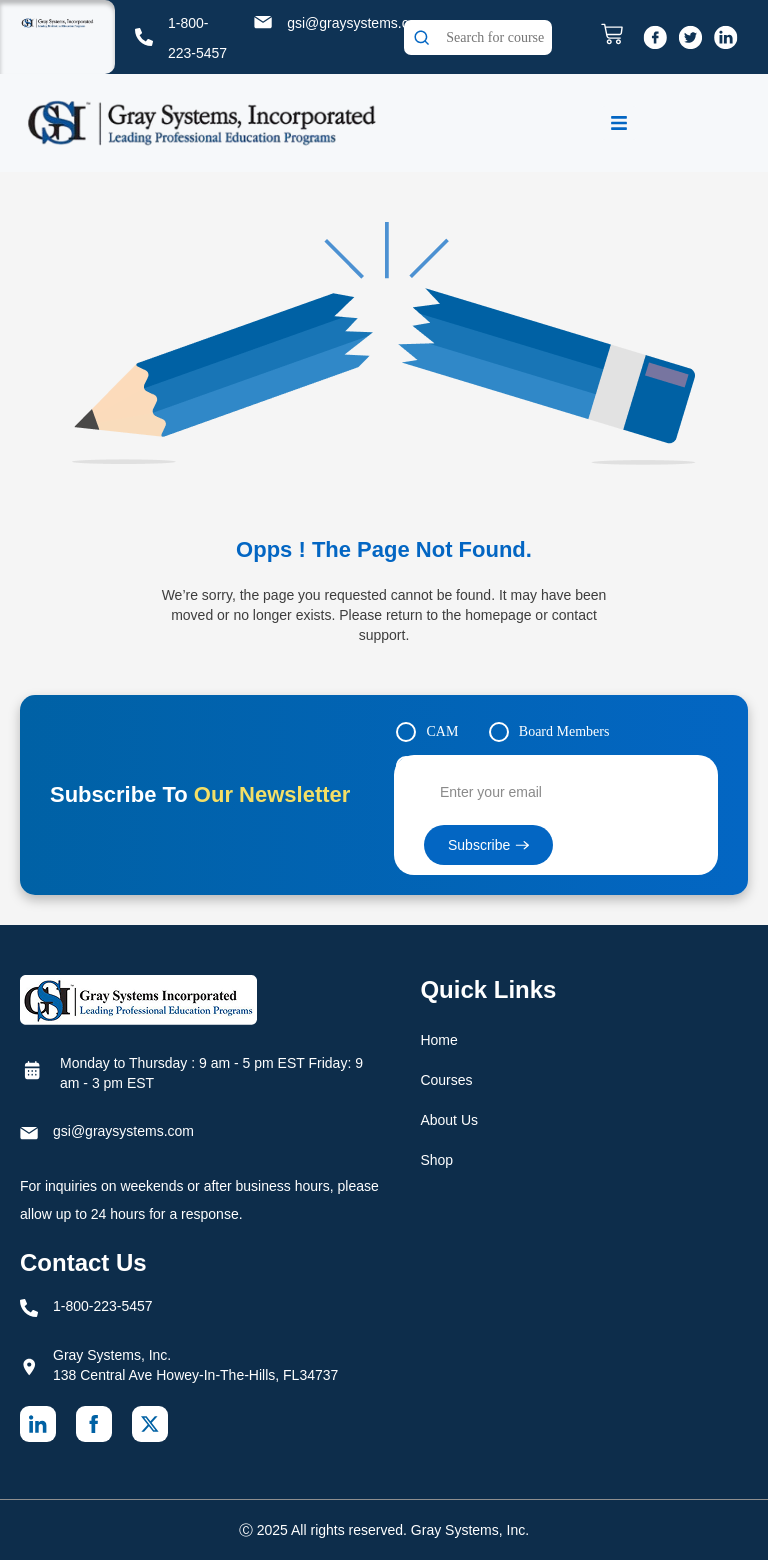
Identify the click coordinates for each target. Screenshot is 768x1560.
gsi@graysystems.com (357, 23)
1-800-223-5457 (103, 1306)
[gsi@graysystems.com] (263, 22)
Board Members (564, 731)
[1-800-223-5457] (144, 37)
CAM (442, 731)
